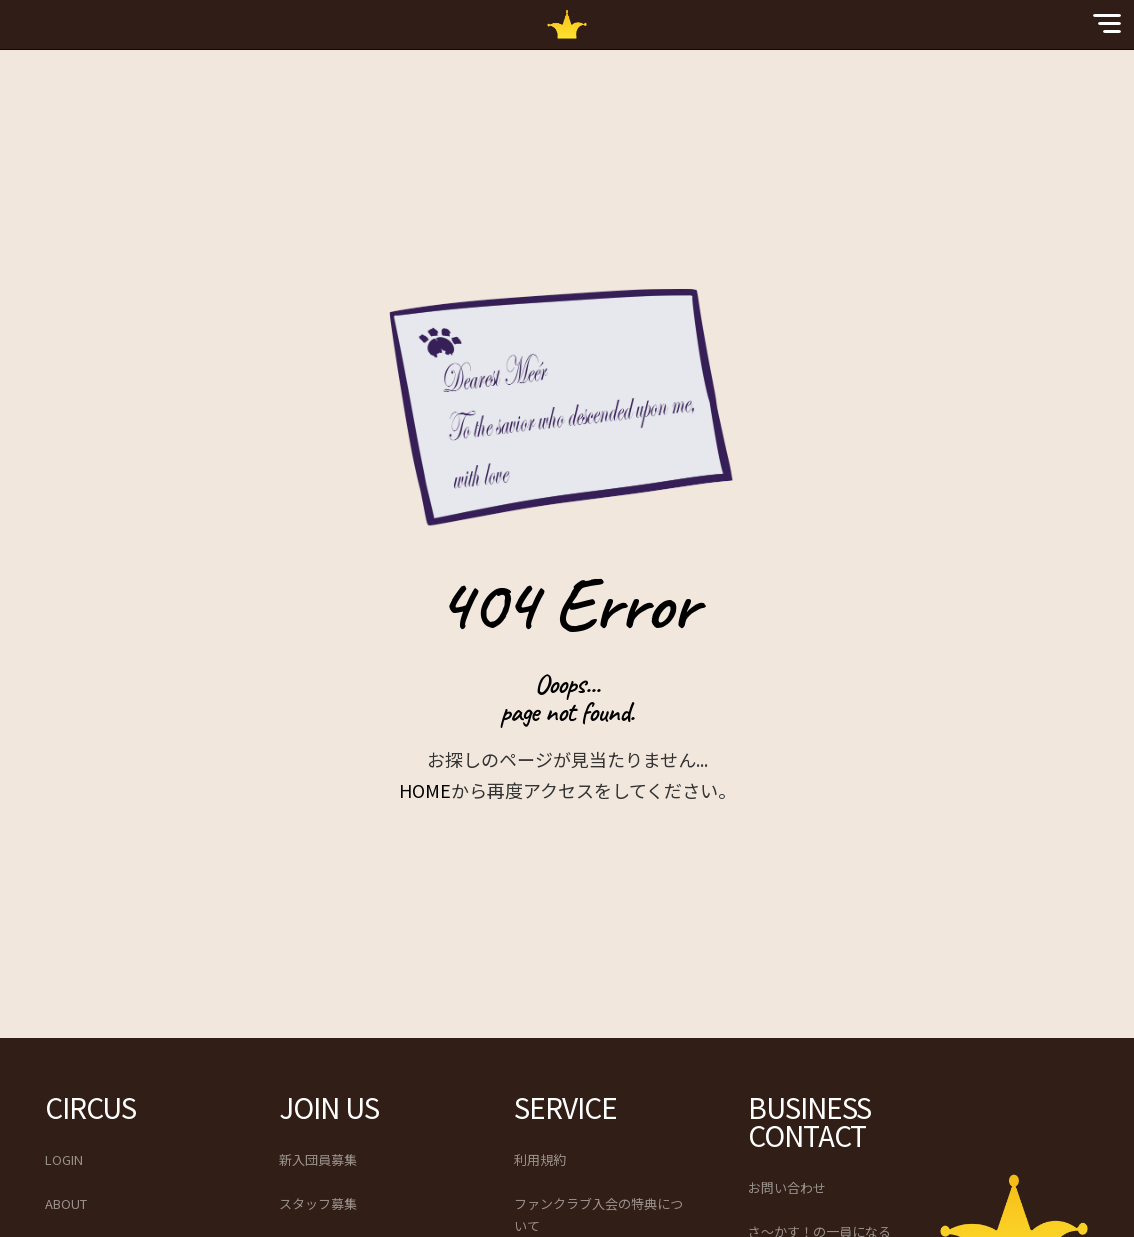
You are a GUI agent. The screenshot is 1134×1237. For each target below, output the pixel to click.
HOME (425, 790)
